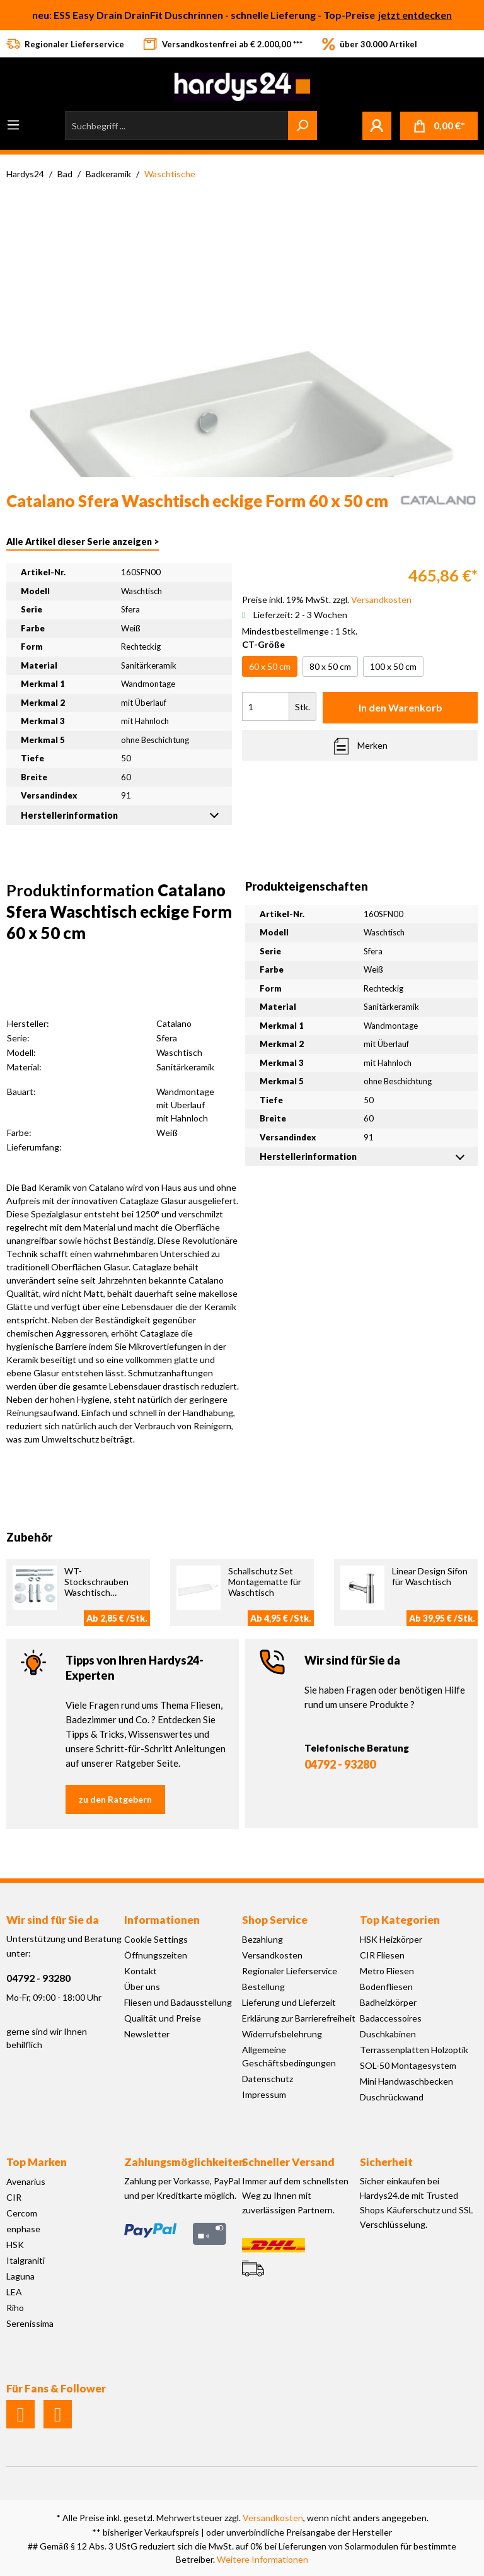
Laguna (20, 2276)
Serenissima (30, 2323)
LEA (14, 2291)
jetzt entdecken (415, 15)
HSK (15, 2244)
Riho (15, 2307)
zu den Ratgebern (115, 1799)
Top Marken (36, 2162)
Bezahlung (262, 1939)
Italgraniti (25, 2260)
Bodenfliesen (386, 1986)
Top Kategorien (400, 1919)
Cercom (21, 2213)
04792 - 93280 (340, 1764)
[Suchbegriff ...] (177, 125)
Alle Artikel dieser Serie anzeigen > (82, 541)
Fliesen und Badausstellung (178, 2002)
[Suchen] (302, 125)
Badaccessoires (391, 2018)
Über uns (142, 1986)
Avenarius (25, 2181)
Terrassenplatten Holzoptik (414, 2049)
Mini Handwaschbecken (406, 2081)
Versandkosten (272, 1955)
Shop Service (275, 1919)
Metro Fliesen (387, 1970)
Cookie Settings (156, 1939)
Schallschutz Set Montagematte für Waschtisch (264, 1582)
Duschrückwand (392, 2097)
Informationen (162, 1919)
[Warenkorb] (439, 126)
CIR (13, 2197)
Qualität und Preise (162, 2018)
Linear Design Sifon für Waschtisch (430, 1576)
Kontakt (140, 1970)
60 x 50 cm (270, 666)
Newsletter (147, 2034)
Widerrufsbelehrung (282, 2034)
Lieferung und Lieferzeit (289, 2002)
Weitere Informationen (262, 2559)
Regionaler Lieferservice (289, 1970)
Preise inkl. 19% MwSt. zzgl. (327, 599)
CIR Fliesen (382, 1955)
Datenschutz (267, 2078)
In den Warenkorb (400, 707)
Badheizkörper (388, 2002)
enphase (23, 2228)
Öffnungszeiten (155, 1955)
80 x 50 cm (330, 666)
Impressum (264, 2094)
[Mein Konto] (376, 125)
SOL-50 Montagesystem (408, 2065)
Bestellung (263, 1986)
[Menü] (13, 125)
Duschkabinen (388, 2034)
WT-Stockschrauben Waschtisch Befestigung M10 (98, 1587)
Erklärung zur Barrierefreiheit (298, 2018)
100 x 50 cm (393, 666)
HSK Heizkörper (391, 1939)
